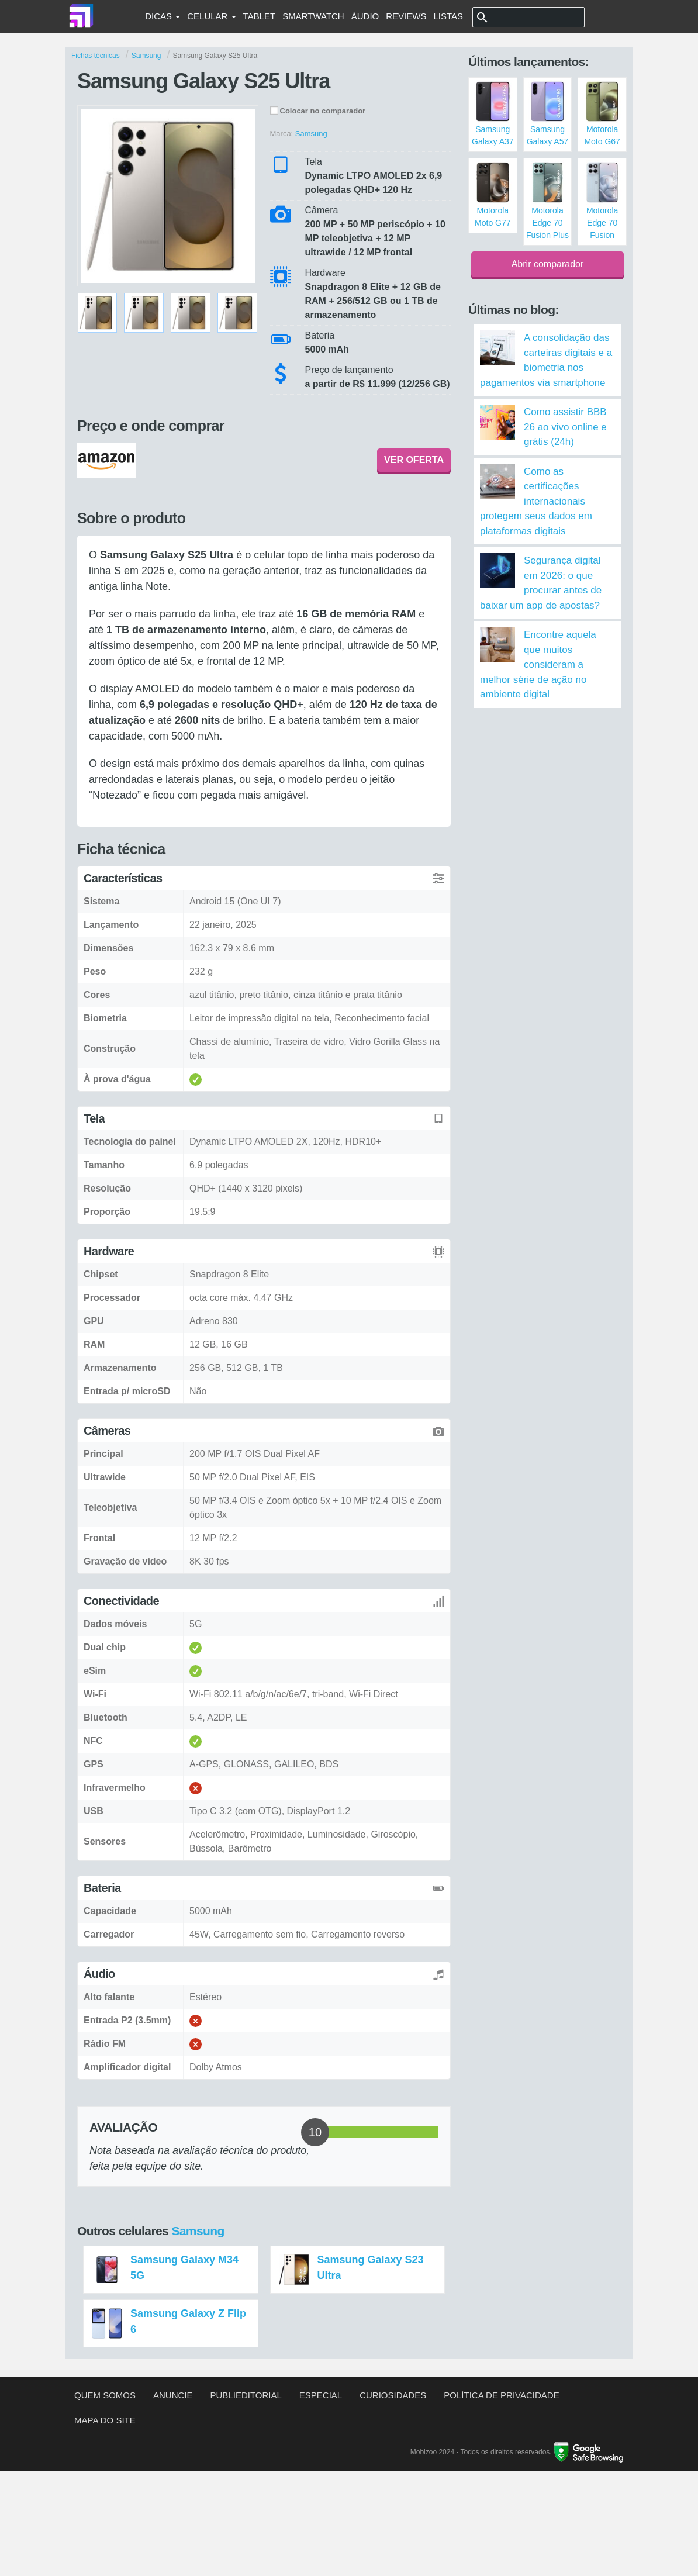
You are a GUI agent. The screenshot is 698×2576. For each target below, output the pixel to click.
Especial (320, 2395)
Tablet (259, 16)
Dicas (162, 16)
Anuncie (173, 2395)
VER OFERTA (414, 460)
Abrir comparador (548, 264)
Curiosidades (393, 2395)
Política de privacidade (501, 2395)
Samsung (197, 2230)
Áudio (365, 16)
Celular (211, 16)
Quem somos (105, 2395)
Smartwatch (313, 16)
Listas (448, 16)
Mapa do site (105, 2420)
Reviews (406, 16)
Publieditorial (246, 2395)
